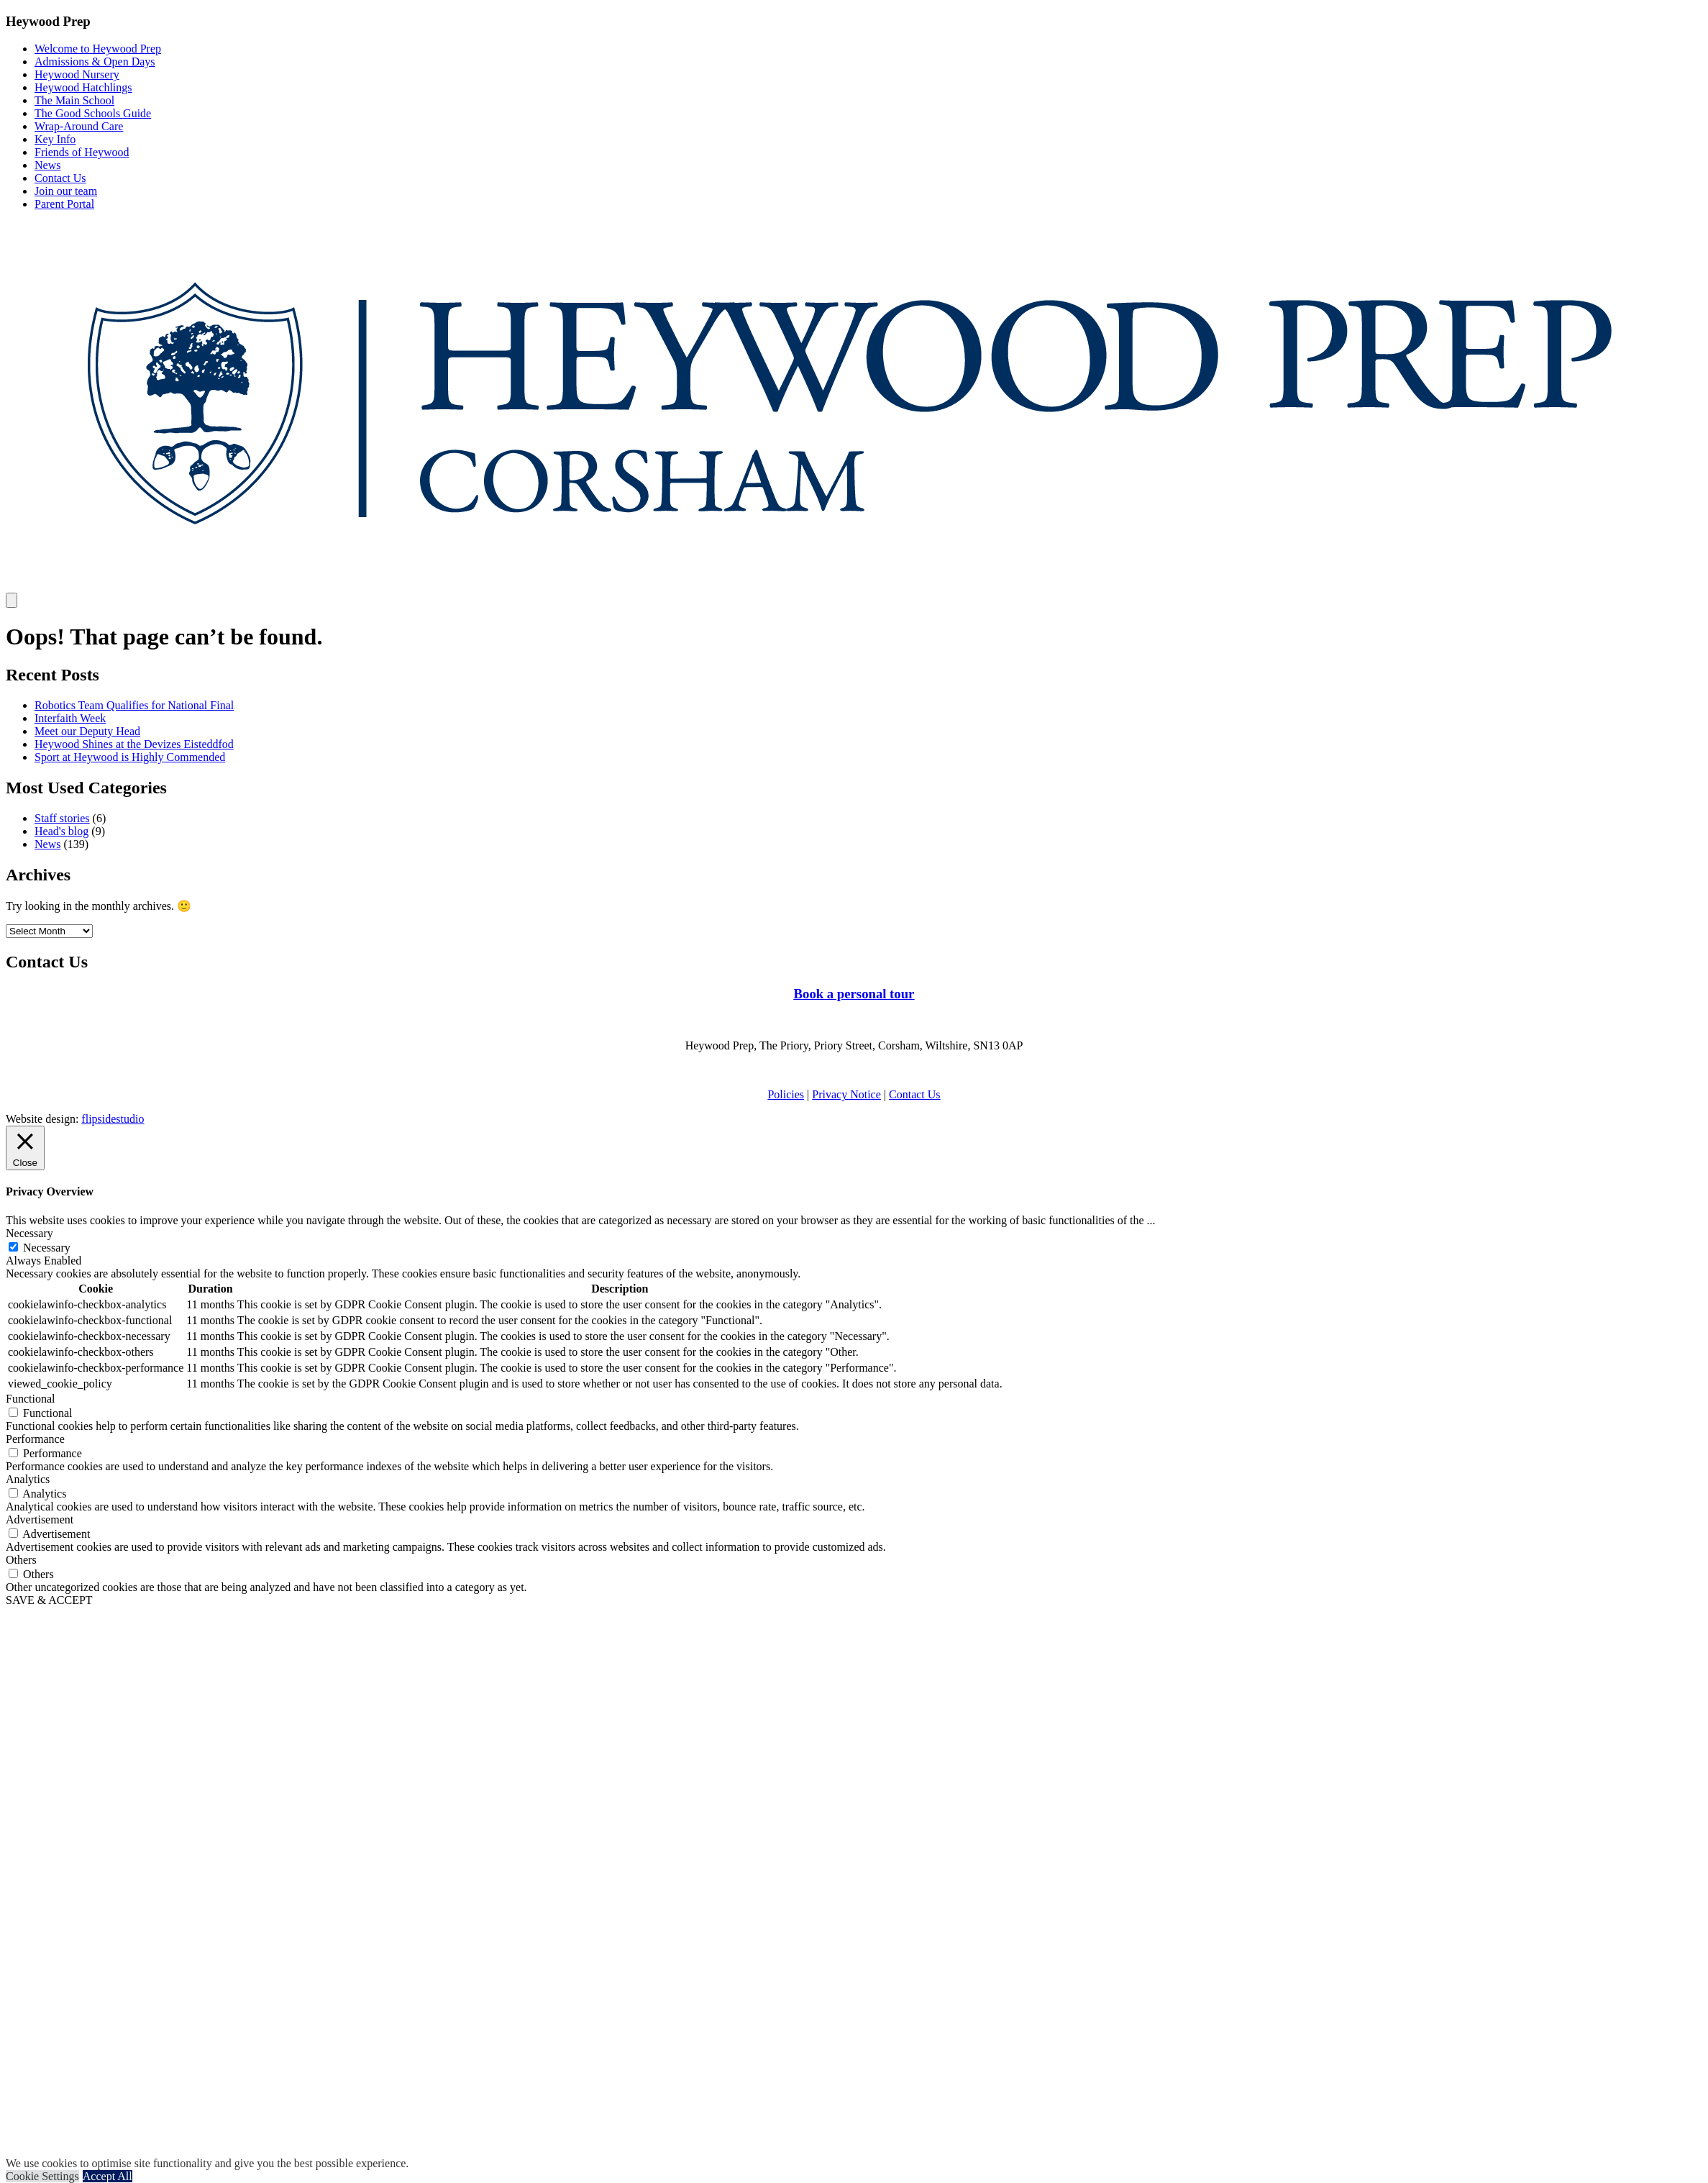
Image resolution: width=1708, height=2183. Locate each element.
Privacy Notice (846, 1094)
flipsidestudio (112, 1119)
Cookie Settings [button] (42, 2176)
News (47, 165)
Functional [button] (30, 1399)
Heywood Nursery (77, 74)
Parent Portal (64, 204)
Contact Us (60, 178)
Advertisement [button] (39, 1519)
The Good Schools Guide (93, 113)
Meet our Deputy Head (87, 731)
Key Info (55, 139)
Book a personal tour (854, 993)
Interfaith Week (70, 718)
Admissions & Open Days (95, 61)
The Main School (74, 100)
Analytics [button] (28, 1479)
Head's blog (61, 831)
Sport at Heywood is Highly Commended (130, 757)
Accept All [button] (107, 2176)
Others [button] (21, 1560)
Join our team (66, 191)
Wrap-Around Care (79, 126)
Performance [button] (35, 1439)
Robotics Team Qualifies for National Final (134, 705)
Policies (785, 1094)
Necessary (46, 1247)
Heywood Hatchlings (83, 87)
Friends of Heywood (82, 152)
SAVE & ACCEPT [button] (49, 1600)
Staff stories (62, 818)
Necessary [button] (29, 1233)
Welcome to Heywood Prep (98, 48)
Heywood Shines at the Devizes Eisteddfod (134, 744)
